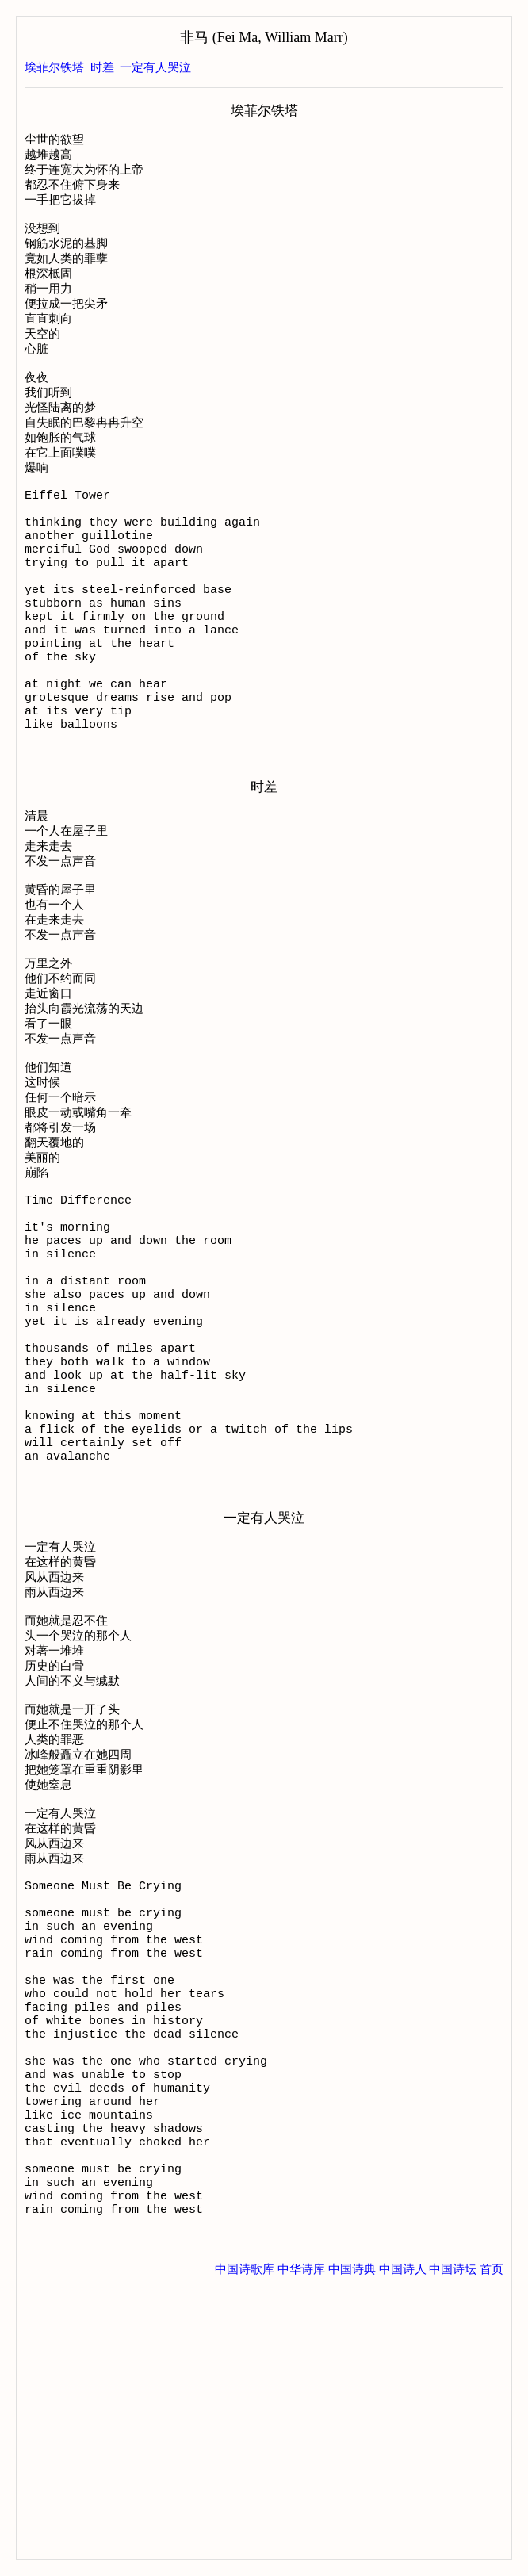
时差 (102, 67)
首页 (491, 2543)
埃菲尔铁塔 (54, 67)
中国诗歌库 (244, 2543)
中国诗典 (352, 2543)
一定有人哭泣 (155, 67)
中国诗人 (403, 2543)
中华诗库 (301, 2543)
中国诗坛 (452, 2543)
